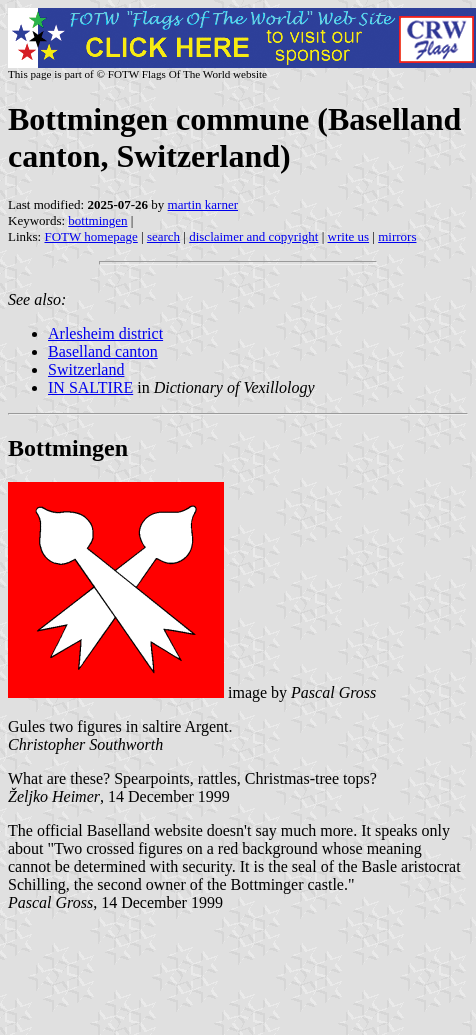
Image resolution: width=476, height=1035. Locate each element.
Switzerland (86, 369)
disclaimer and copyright (253, 236)
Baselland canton (103, 351)
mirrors (397, 236)
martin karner (203, 204)
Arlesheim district (105, 333)
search (163, 236)
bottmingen (97, 220)
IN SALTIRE (90, 387)
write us (349, 236)
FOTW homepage (90, 236)
